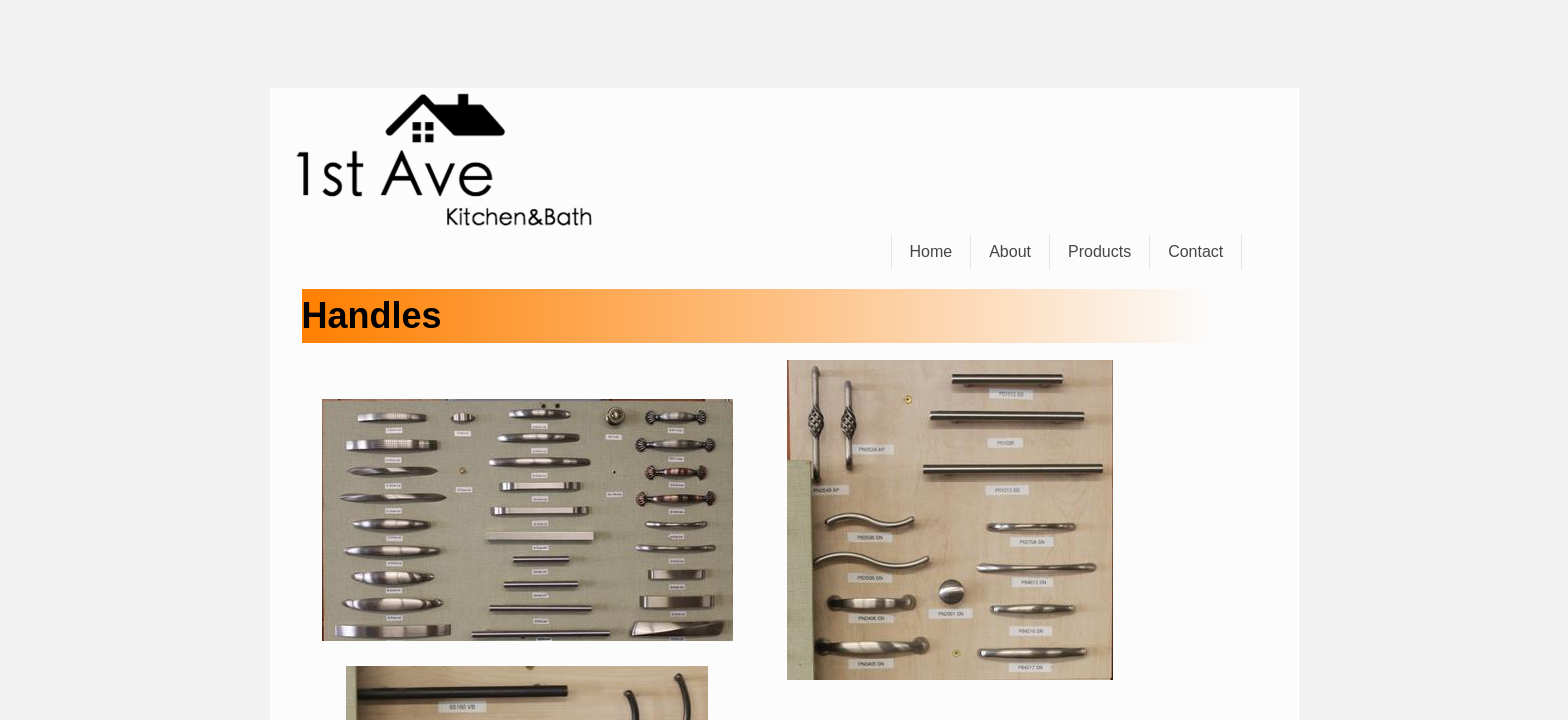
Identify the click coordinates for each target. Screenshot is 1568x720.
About (1010, 251)
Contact (1195, 251)
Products (1099, 251)
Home (931, 251)
